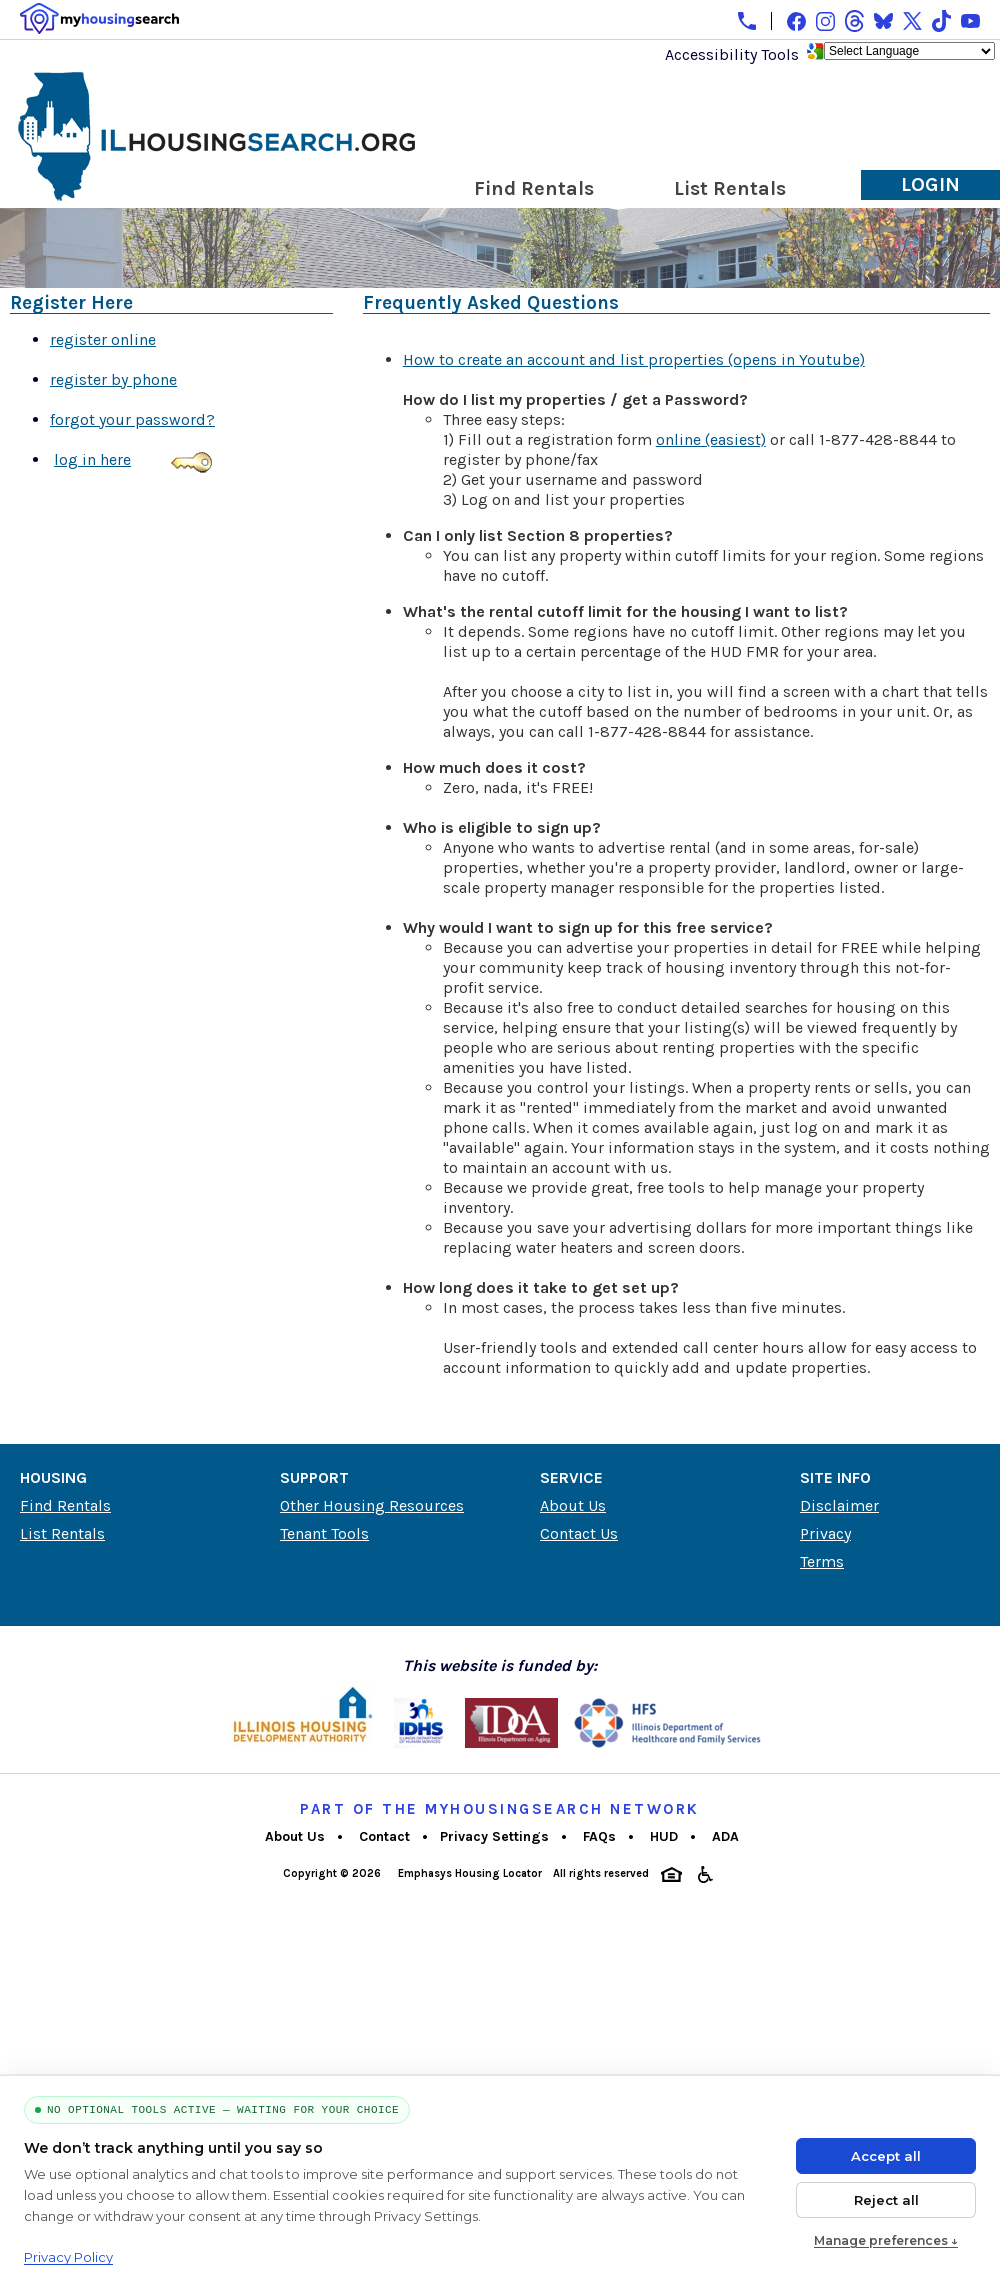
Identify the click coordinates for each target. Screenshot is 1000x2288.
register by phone (113, 379)
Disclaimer (839, 1505)
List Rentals (730, 188)
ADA (723, 1836)
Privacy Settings (494, 1836)
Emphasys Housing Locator (468, 1873)
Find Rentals (534, 188)
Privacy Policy (68, 2257)
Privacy (825, 1533)
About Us (573, 1505)
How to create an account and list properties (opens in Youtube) (634, 359)
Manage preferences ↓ (886, 2240)
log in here (92, 459)
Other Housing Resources (372, 1505)
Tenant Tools (324, 1533)
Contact (382, 1836)
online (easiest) (711, 439)
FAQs (597, 1836)
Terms (822, 1561)
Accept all (886, 2156)
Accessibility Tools (732, 54)
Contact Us (579, 1533)
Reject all (886, 2200)
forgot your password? (132, 419)
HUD (662, 1836)
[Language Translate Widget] (909, 51)
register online (103, 339)
